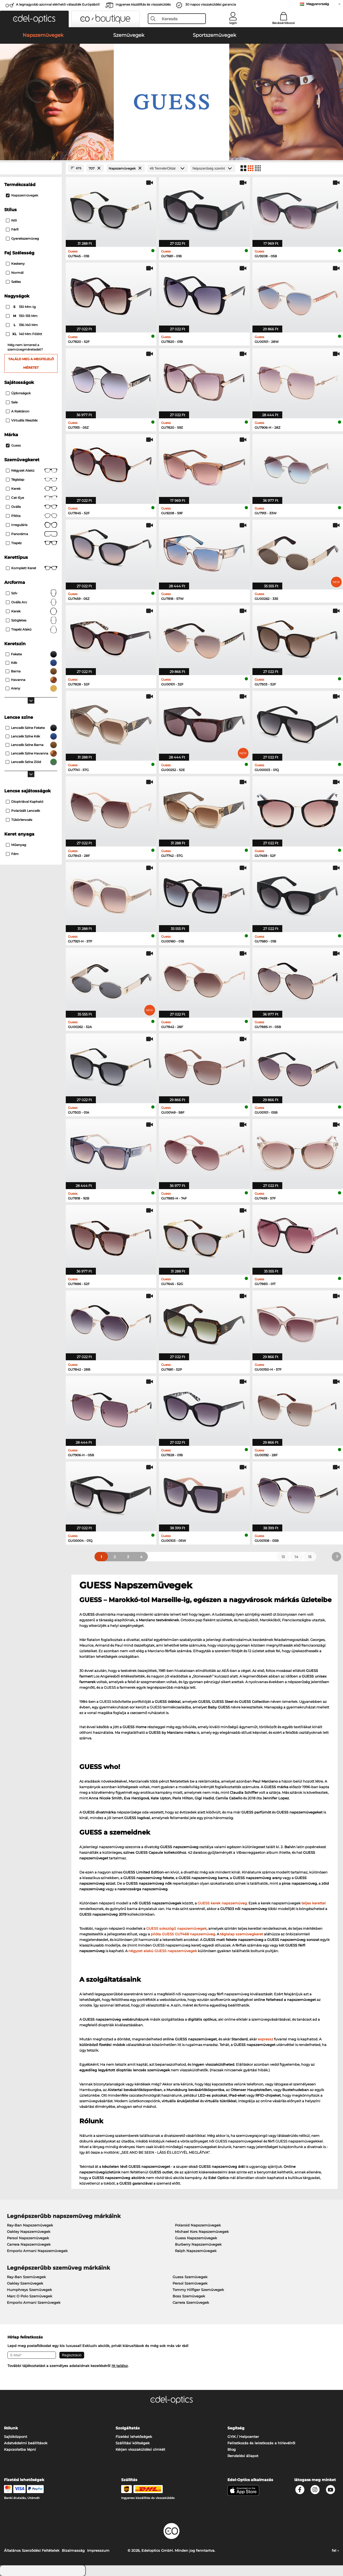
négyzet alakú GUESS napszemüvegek (162, 1951)
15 (309, 1557)
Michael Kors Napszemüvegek (202, 2231)
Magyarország (317, 4)
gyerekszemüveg (22, 238)
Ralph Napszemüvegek (196, 2251)
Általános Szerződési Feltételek (31, 2550)
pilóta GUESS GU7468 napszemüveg (183, 1934)
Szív (31, 593)
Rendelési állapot (242, 2456)
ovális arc (31, 602)
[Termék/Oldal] (168, 168)
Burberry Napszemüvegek (198, 2244)
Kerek (31, 488)
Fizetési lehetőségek (134, 2436)
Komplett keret (31, 568)
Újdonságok (18, 393)
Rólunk (11, 2428)
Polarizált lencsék (23, 811)
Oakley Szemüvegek (25, 2283)
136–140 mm (22, 325)
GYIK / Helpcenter (243, 2436)
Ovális (31, 507)
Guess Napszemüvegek (196, 2238)
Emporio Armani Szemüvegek (33, 2302)
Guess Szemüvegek (190, 2277)
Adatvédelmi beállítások (25, 2443)
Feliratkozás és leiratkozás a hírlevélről (261, 2443)
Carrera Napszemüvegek (29, 2244)
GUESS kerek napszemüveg (222, 1903)
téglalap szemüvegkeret (241, 1934)
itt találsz (120, 2366)
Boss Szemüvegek (189, 2296)
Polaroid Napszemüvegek (198, 2225)
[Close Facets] (31, 168)
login (233, 23)
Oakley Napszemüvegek (28, 2231)
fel (335, 2550)
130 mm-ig (21, 307)
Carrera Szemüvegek (191, 2302)
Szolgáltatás (128, 2428)
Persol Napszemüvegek (28, 2238)
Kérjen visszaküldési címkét (140, 2449)
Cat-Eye (31, 497)
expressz (265, 2039)
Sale (12, 402)
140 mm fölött (24, 334)
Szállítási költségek (133, 2443)
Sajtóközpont (15, 2436)
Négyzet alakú (31, 470)
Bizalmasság (73, 2550)
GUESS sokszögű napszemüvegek (176, 1928)
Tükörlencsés (19, 820)
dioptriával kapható (24, 802)
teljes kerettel (313, 1903)
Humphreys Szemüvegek (29, 2290)
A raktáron (17, 411)
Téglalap (31, 479)
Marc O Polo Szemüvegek (29, 2296)
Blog (231, 2449)
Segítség (235, 2428)
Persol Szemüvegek (190, 2283)
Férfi (12, 229)
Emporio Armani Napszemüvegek (37, 2251)
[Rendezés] (213, 168)
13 (283, 1557)
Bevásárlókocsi (283, 23)
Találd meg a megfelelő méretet (31, 363)
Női (11, 220)
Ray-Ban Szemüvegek (26, 2277)
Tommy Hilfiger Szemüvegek (198, 2290)
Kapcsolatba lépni (20, 2449)
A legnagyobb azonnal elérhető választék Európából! (58, 4)
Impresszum (98, 2550)
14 (296, 1557)
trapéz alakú (31, 629)
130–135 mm (22, 316)
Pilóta (31, 516)
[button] (34, 19)
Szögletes (31, 620)
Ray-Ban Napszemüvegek (30, 2225)
